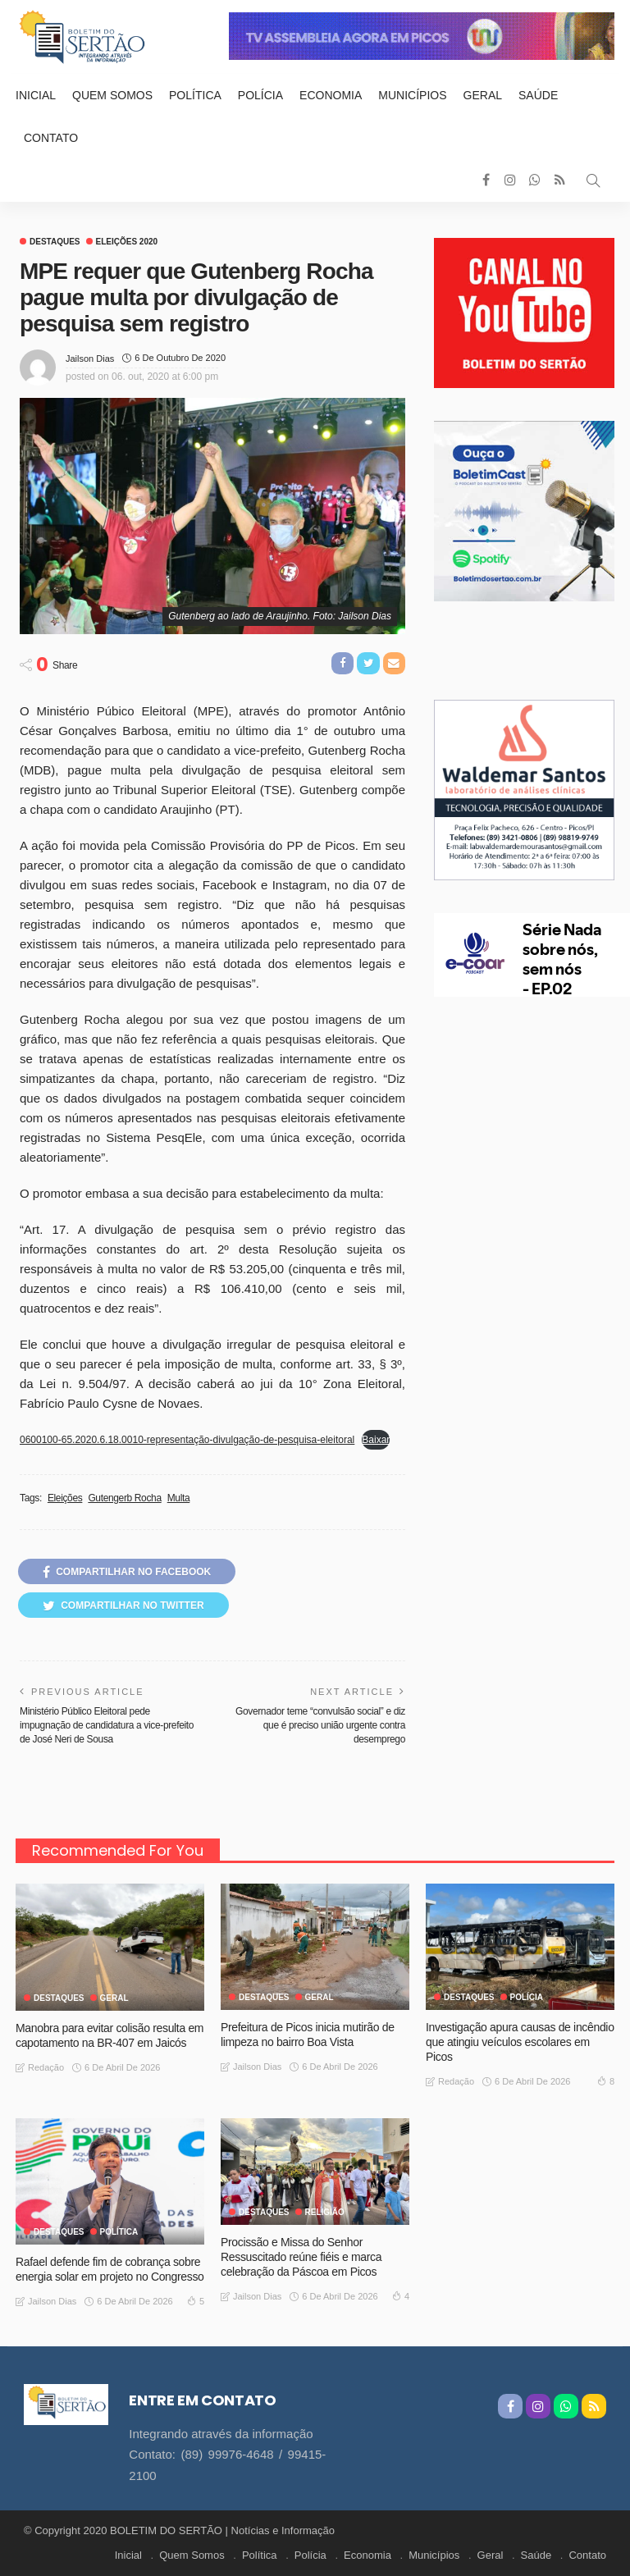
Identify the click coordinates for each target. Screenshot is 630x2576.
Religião (325, 2212)
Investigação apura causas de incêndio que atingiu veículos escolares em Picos (520, 2042)
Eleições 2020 (127, 242)
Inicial (36, 95)
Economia (330, 95)
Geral (482, 95)
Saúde (538, 95)
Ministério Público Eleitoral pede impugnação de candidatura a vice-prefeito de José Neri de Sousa (107, 1725)
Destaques (55, 242)
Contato (51, 137)
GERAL (114, 1998)
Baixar (376, 1440)
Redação (46, 2067)
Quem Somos (112, 95)
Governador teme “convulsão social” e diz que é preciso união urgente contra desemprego (320, 1725)
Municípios (412, 95)
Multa (178, 1498)
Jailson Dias (90, 358)
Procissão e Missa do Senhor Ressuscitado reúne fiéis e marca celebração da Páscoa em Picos (301, 2257)
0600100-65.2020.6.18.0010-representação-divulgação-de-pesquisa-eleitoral (187, 1440)
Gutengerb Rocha (124, 1498)
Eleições (65, 1498)
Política (195, 95)
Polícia (260, 95)
